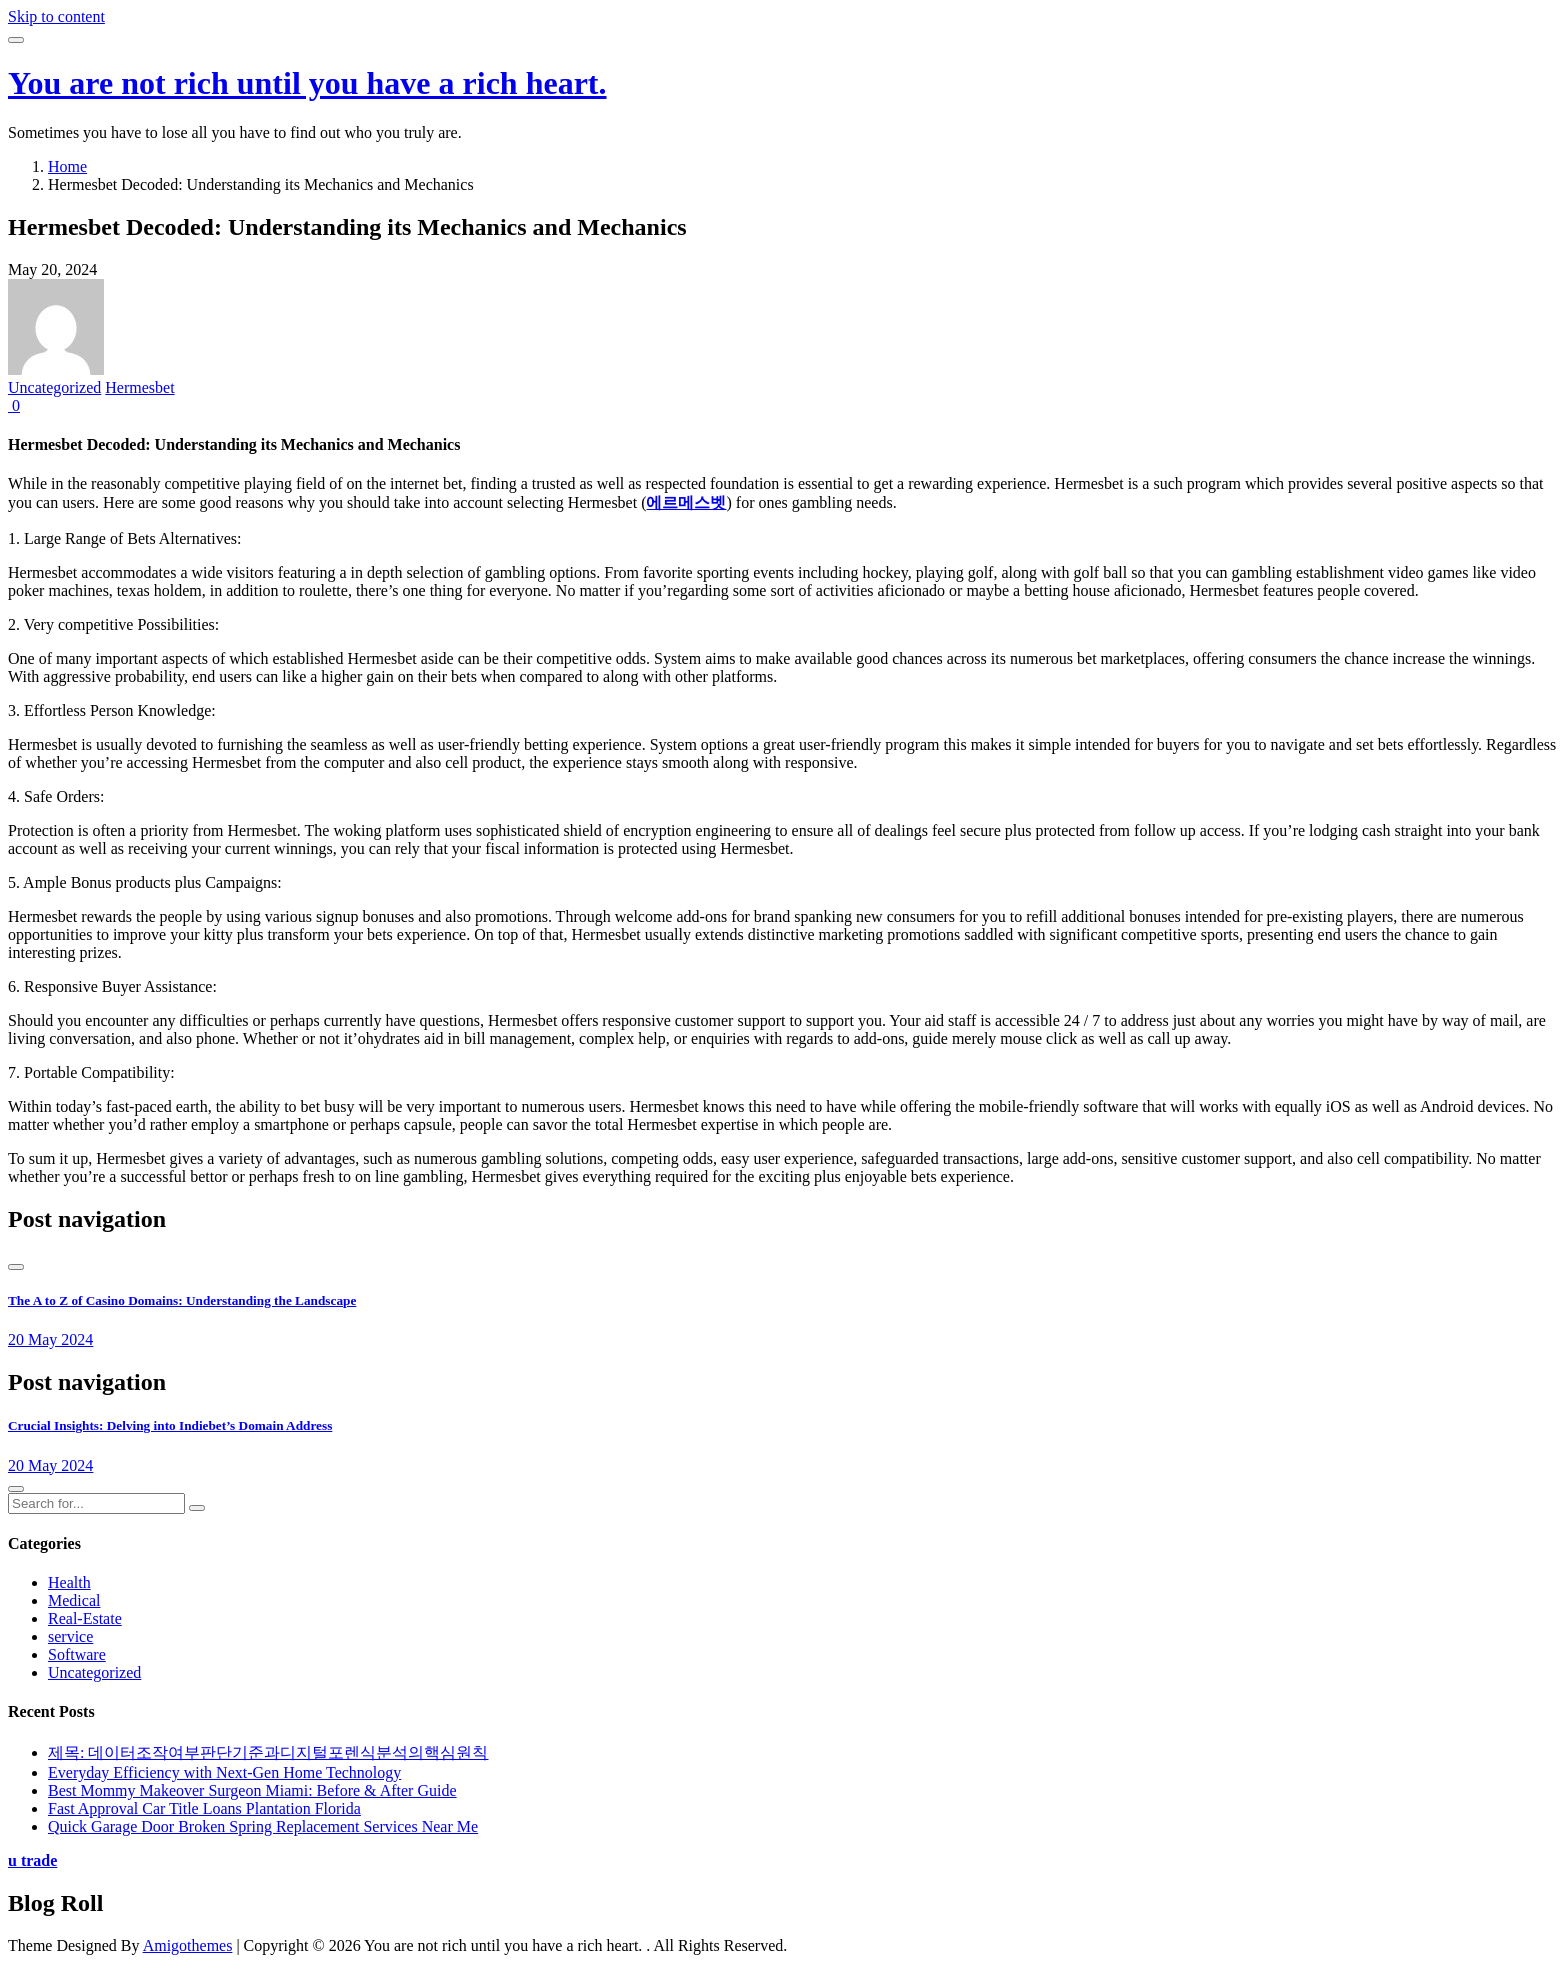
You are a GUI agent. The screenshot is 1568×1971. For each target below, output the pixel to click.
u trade (32, 1860)
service (70, 1636)
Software (77, 1654)
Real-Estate (85, 1618)
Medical (74, 1600)
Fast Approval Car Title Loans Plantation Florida (204, 1808)
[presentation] (16, 1267)
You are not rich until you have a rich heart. (307, 83)
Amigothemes (188, 1945)
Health (69, 1582)
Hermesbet (139, 387)
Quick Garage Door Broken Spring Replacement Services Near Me (263, 1826)
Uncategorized (54, 387)
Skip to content (56, 16)
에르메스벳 (686, 502)
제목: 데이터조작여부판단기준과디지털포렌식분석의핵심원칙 (268, 1752)
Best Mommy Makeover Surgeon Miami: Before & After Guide (252, 1790)
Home (67, 166)
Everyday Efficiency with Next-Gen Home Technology (224, 1772)
